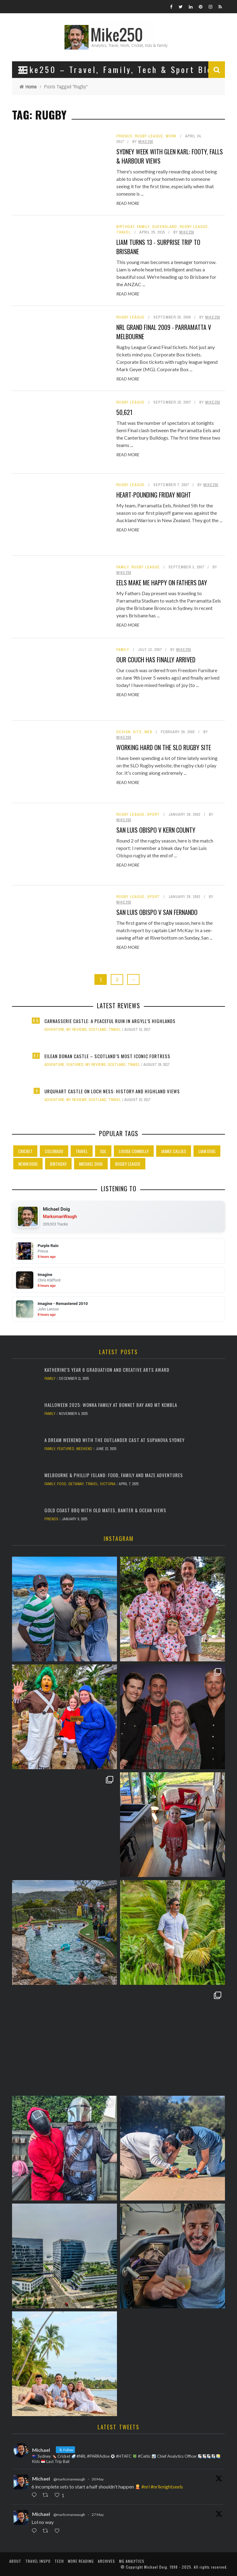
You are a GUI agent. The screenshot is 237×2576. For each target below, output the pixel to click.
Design (123, 731)
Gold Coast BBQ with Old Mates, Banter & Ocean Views (105, 1510)
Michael (41, 2478)
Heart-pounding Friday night (153, 494)
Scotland (97, 1029)
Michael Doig (91, 1163)
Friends (124, 136)
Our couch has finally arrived (155, 659)
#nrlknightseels (167, 2486)
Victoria (107, 1483)
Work (171, 136)
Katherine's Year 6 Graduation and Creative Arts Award (106, 1369)
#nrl (145, 2486)
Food (61, 1483)
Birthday (125, 226)
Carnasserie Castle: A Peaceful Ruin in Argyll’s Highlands (110, 1021)
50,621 (124, 412)
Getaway (76, 1483)
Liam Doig (206, 1151)
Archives (106, 2561)
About (15, 2561)
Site (137, 731)
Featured (75, 1064)
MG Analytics (131, 2561)
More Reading (81, 2561)
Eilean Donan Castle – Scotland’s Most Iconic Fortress (107, 1056)
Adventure (54, 1029)
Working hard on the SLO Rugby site (163, 747)
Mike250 (145, 141)
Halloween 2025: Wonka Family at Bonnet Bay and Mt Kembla (110, 1404)
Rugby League (149, 136)
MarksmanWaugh (60, 1216)
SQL (103, 1151)
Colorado (54, 1151)
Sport (153, 814)
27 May (98, 2514)
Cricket (25, 1151)
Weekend (84, 1448)
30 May (98, 2479)
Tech (59, 2561)
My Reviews (76, 1029)
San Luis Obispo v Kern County (155, 830)
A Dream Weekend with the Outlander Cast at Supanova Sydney (114, 1439)
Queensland (164, 226)
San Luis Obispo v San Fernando (157, 912)
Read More (127, 203)
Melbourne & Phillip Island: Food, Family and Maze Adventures (113, 1475)
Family (143, 226)
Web (148, 731)
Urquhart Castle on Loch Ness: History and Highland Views (112, 1091)
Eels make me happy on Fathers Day (161, 582)
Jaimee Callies (173, 1151)
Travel (123, 232)
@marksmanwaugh (69, 2479)
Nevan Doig (28, 1163)
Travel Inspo (38, 2561)
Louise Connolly (134, 1151)
